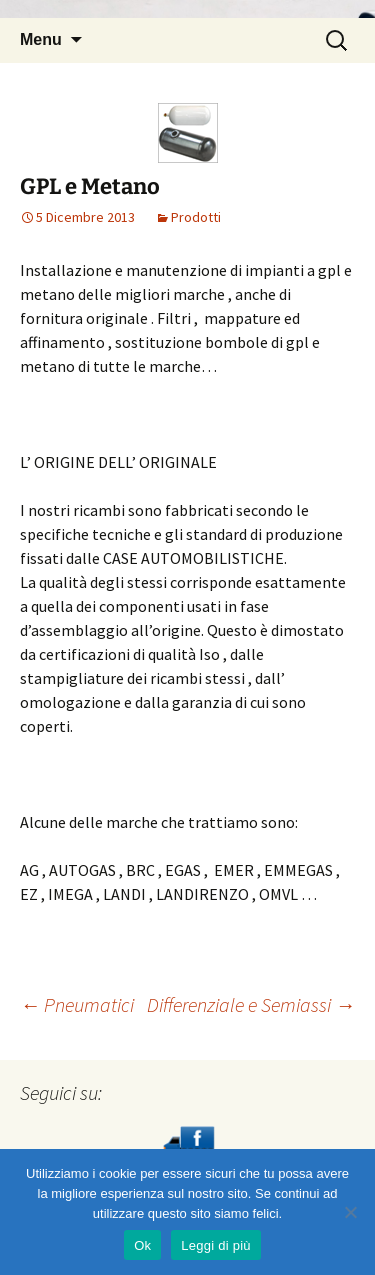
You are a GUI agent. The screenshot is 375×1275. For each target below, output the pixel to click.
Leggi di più (216, 1245)
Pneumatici (77, 1004)
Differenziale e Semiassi (251, 1004)
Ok (142, 1245)
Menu (41, 39)
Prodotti (196, 217)
